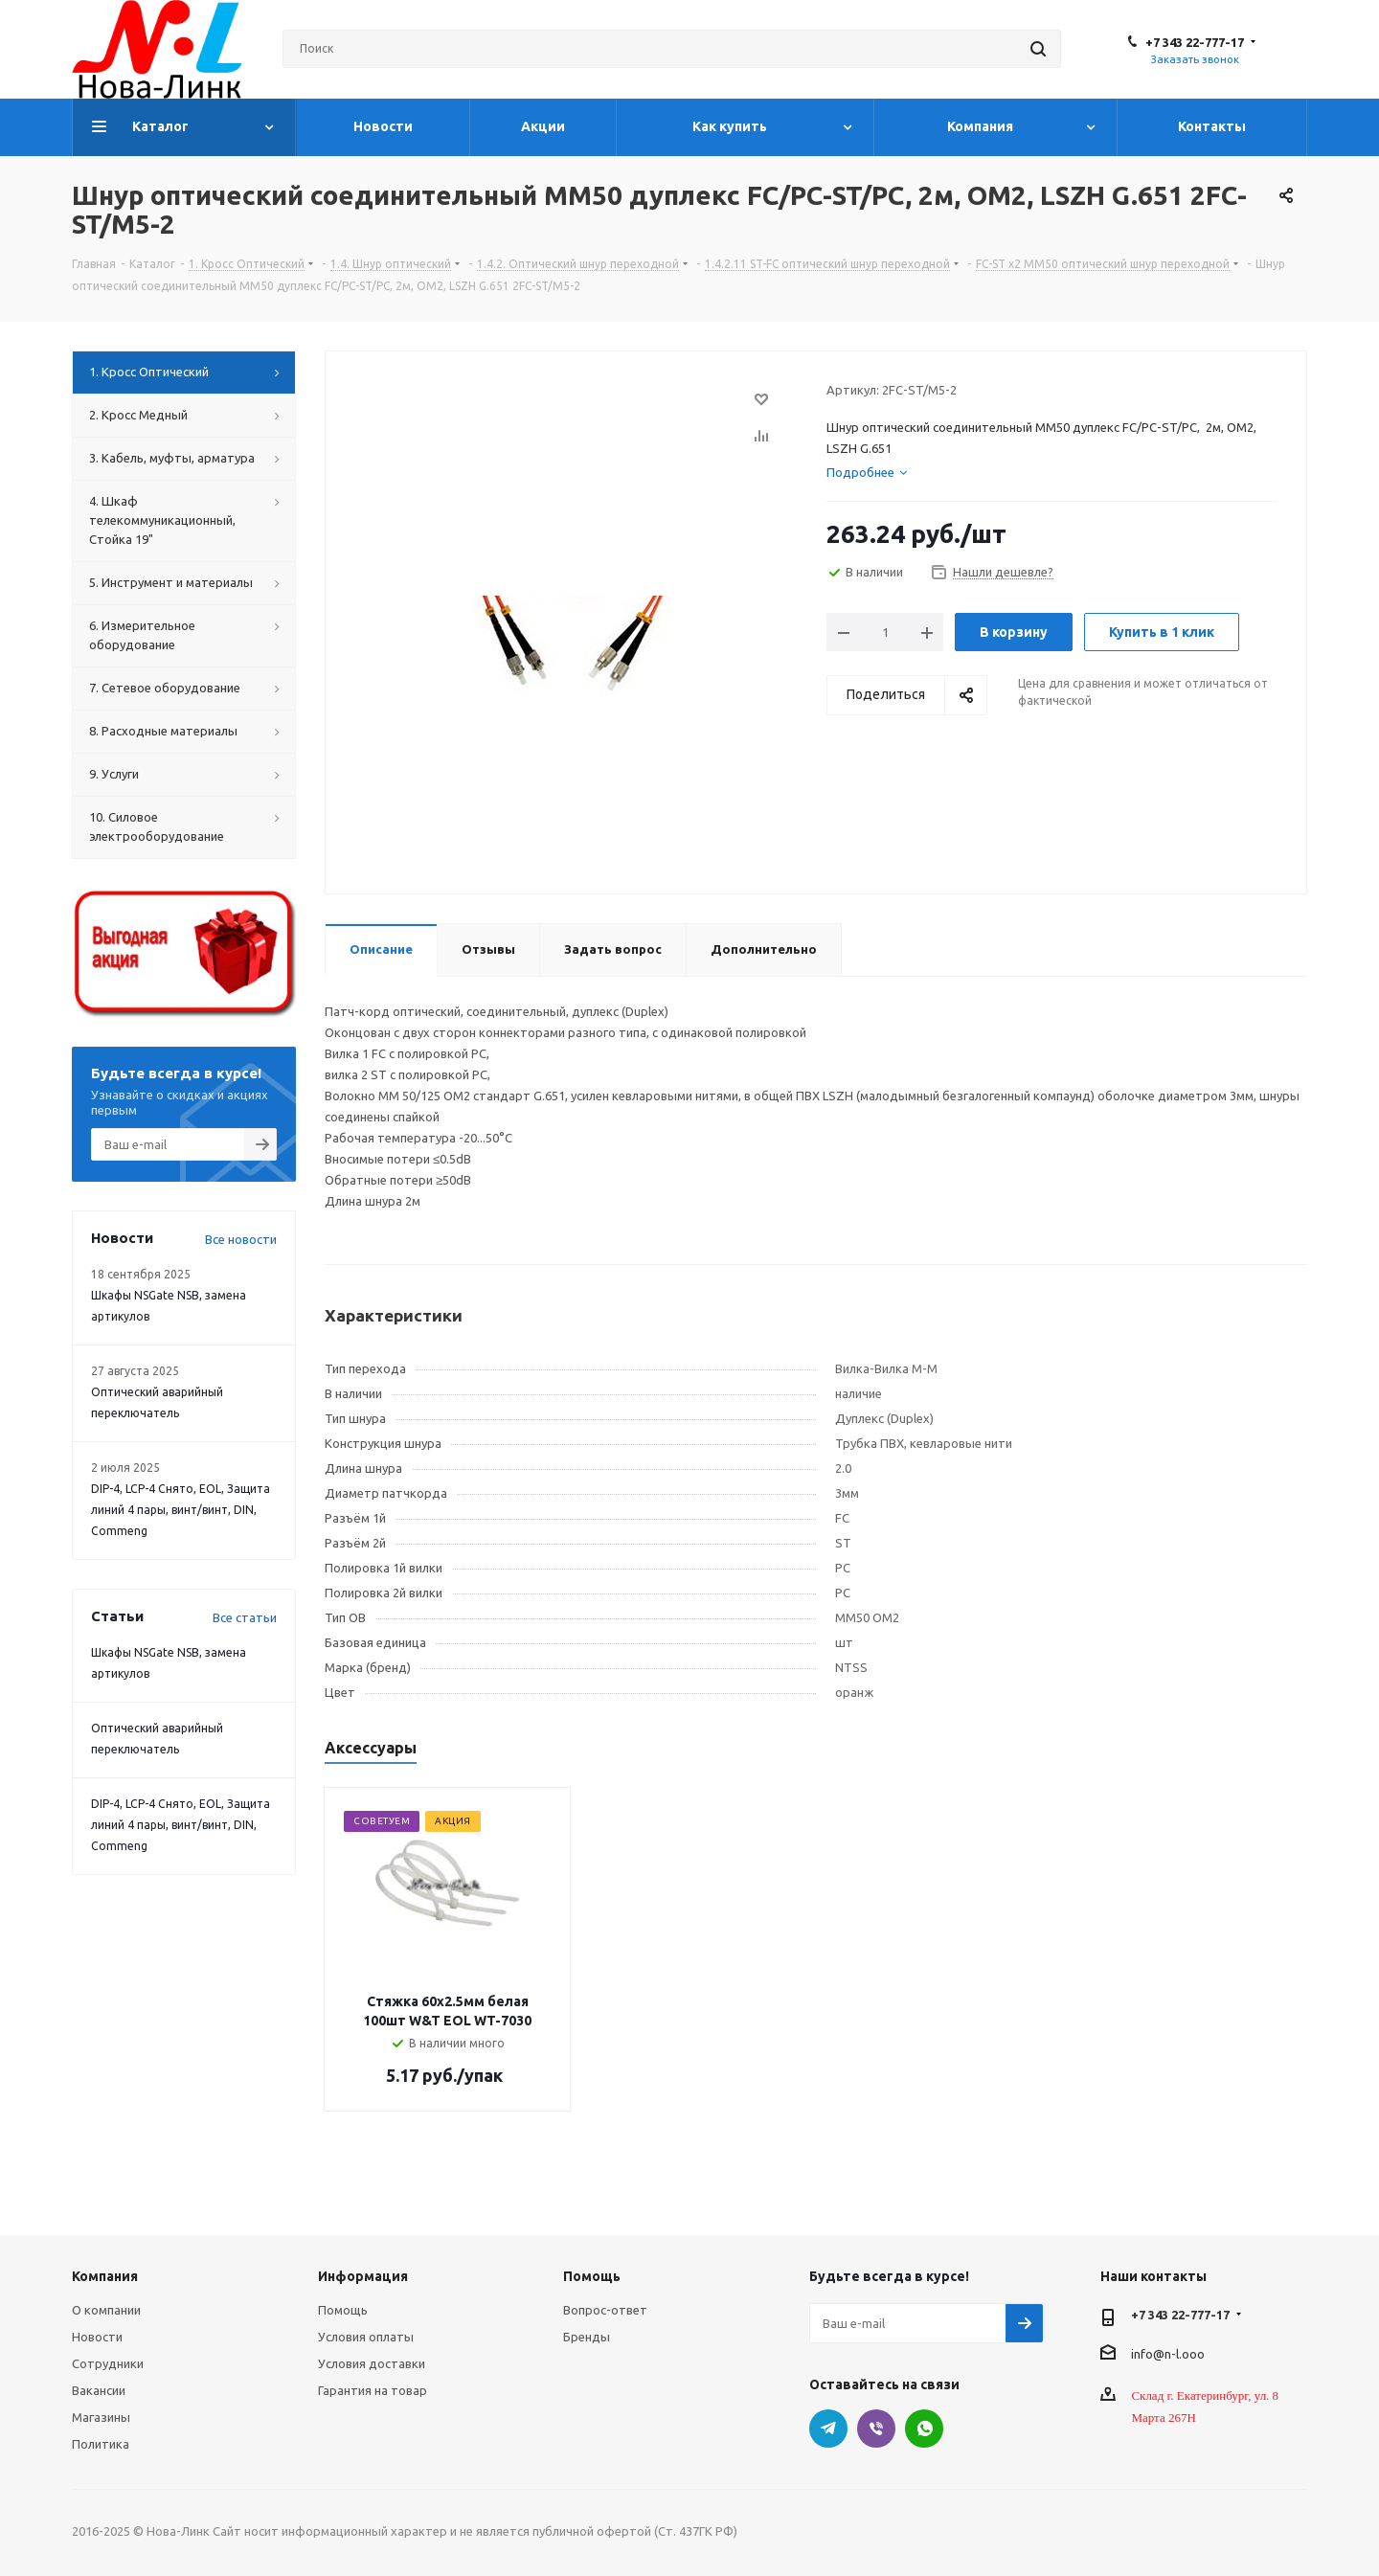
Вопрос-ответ (605, 2309)
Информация (363, 2276)
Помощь (343, 2309)
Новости (97, 2336)
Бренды (586, 2336)
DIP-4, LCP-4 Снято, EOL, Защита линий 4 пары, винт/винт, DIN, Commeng (180, 1509)
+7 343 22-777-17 (1194, 42)
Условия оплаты (366, 2336)
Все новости (241, 1239)
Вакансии (98, 2390)
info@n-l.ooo (1168, 2353)
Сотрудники (108, 2363)
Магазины (101, 2417)
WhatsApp (924, 2428)
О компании (106, 2309)
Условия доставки (371, 2363)
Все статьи (245, 1617)
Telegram (828, 2428)
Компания (105, 2276)
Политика (100, 2444)
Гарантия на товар (372, 2390)
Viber (876, 2428)
